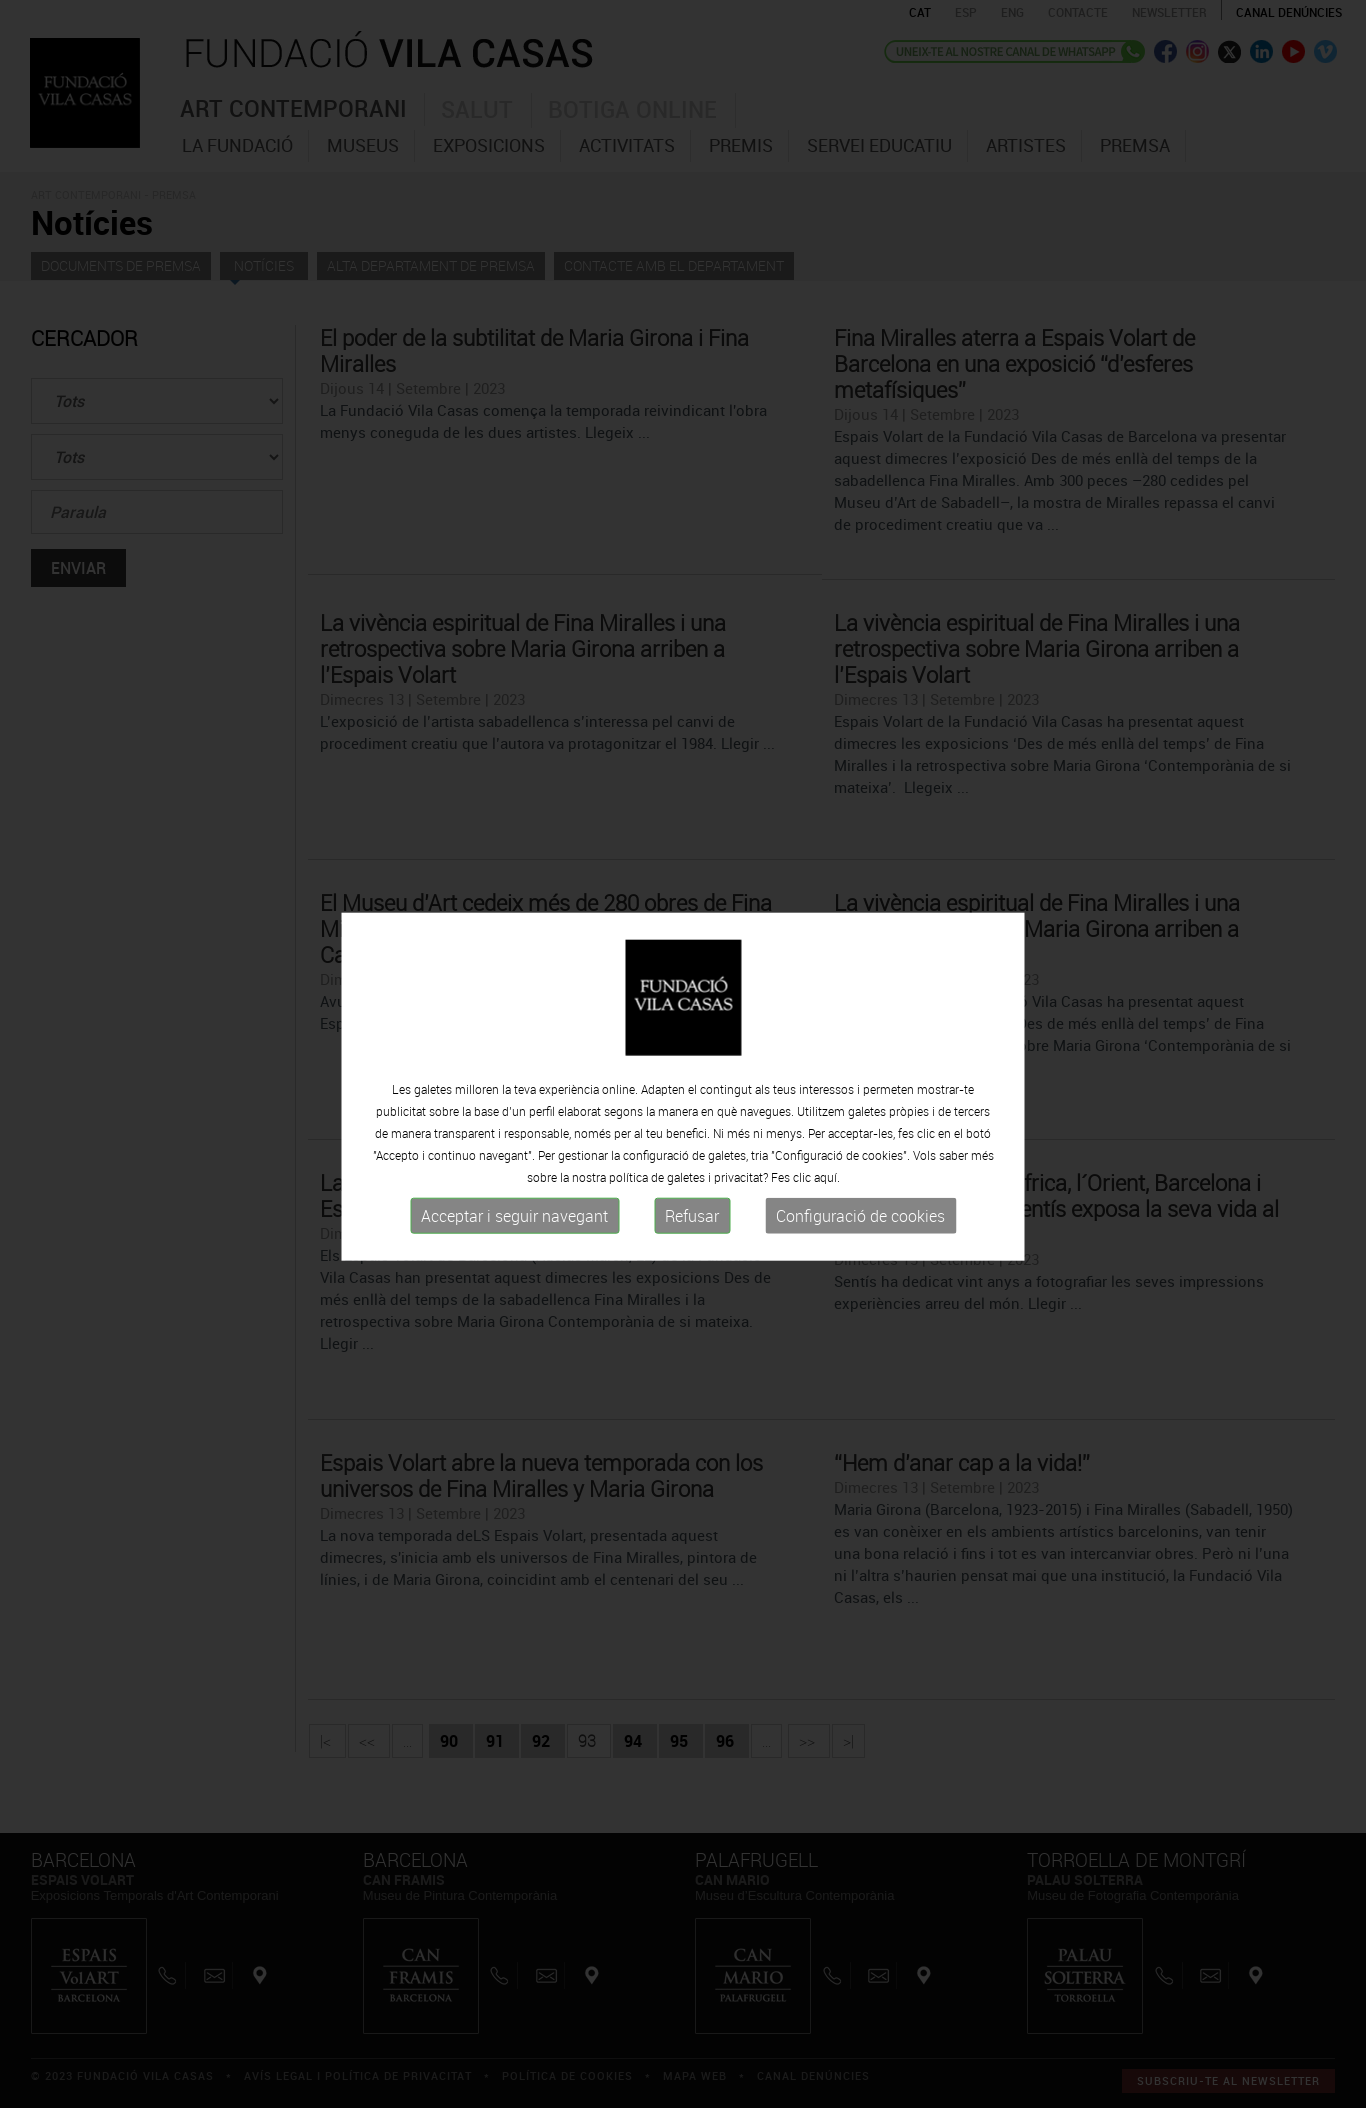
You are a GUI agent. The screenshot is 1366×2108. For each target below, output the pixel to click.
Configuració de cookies (860, 1226)
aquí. (827, 1187)
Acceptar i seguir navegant (514, 1226)
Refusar (692, 1226)
